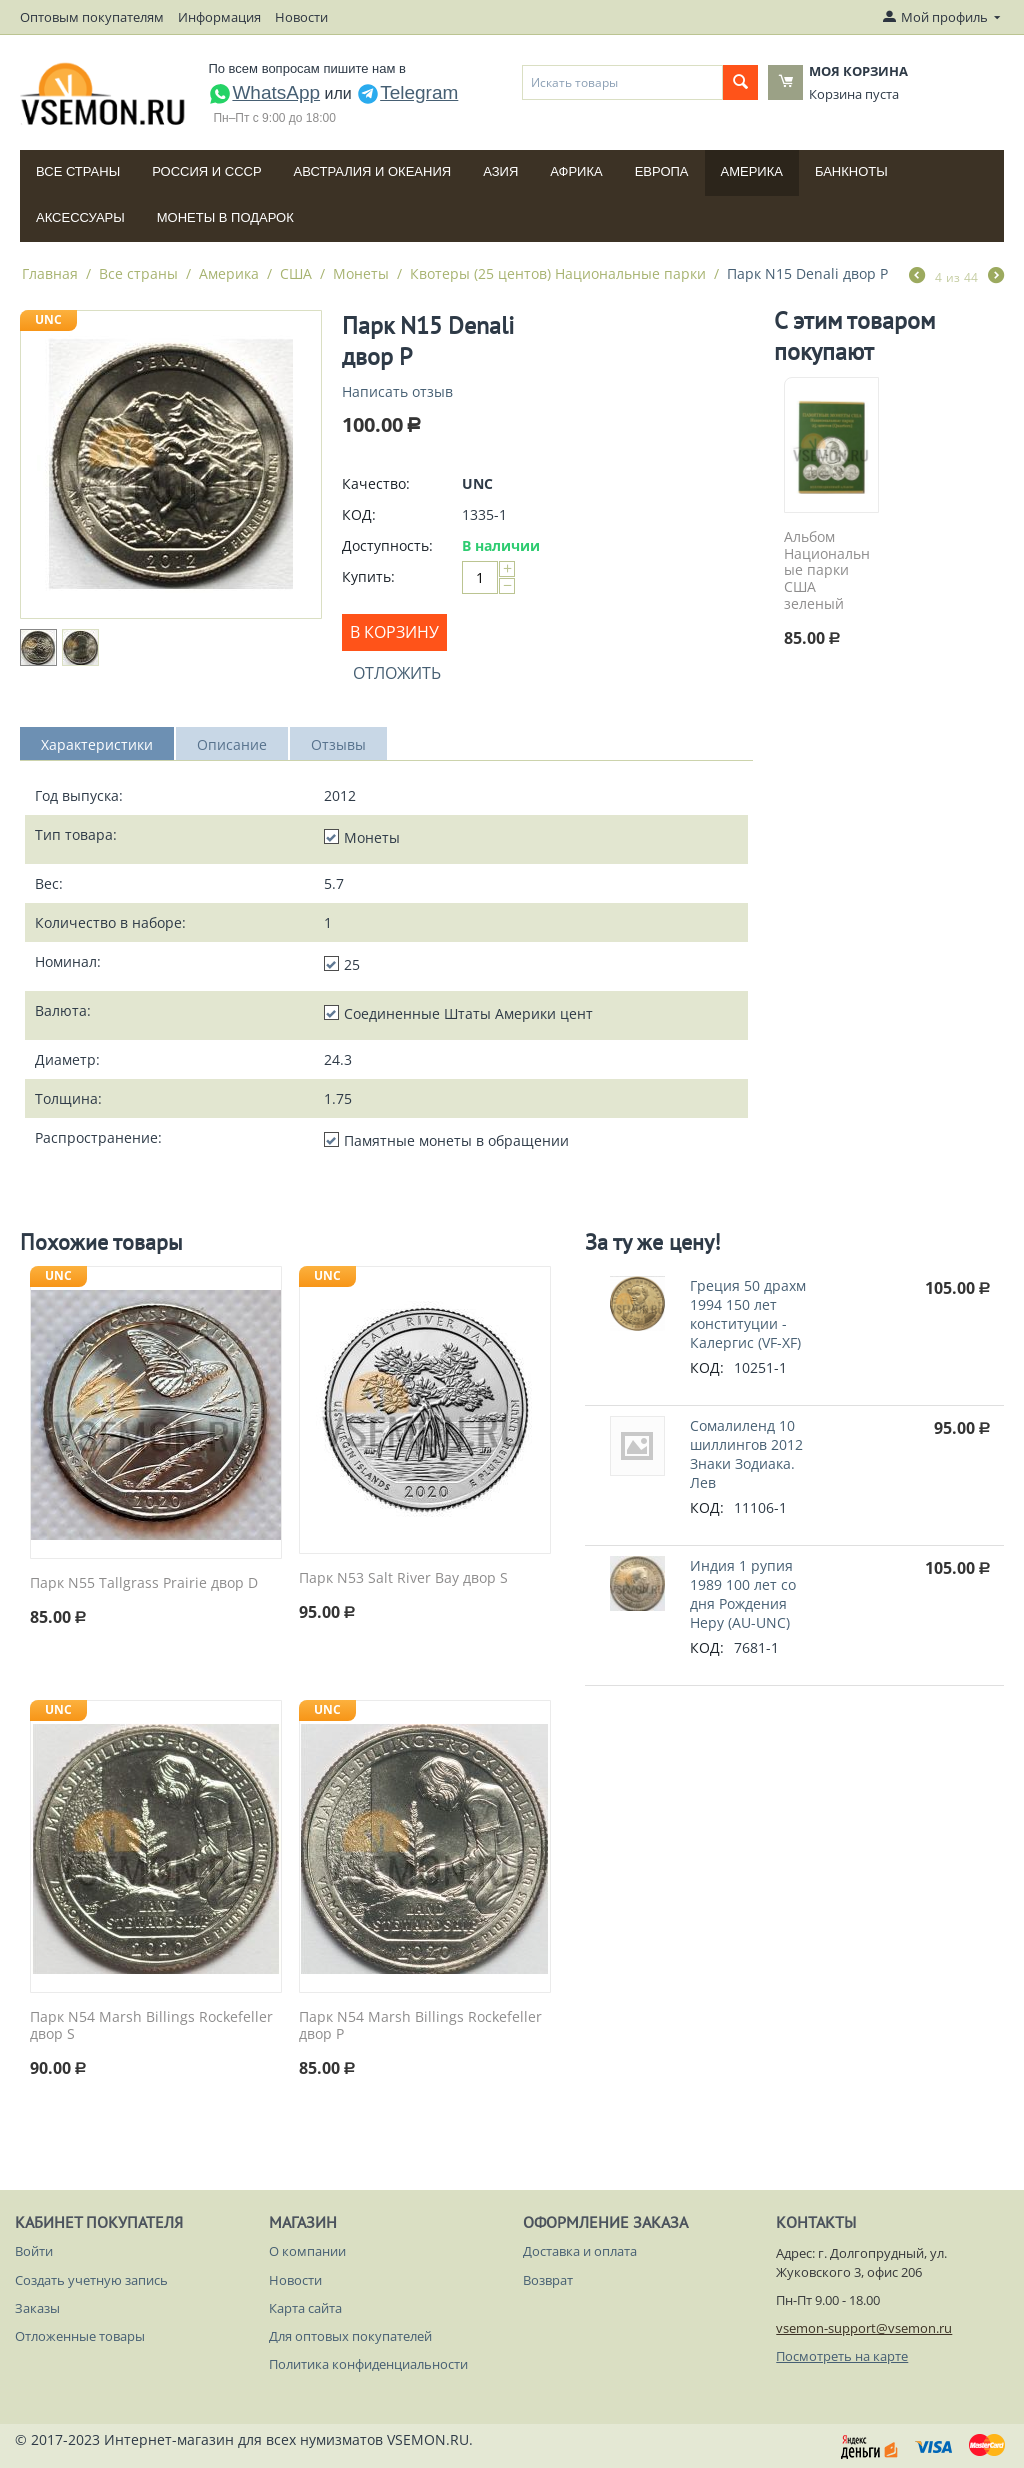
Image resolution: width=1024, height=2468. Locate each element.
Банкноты (851, 171)
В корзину (394, 632)
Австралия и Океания (373, 171)
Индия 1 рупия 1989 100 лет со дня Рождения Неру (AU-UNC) (743, 1594)
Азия (500, 171)
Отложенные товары (80, 2336)
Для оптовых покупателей (350, 2336)
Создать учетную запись (91, 2280)
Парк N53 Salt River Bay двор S (403, 1578)
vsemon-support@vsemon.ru (864, 2328)
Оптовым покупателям (92, 17)
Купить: (368, 576)
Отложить (397, 673)
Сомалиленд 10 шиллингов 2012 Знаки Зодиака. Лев (746, 1454)
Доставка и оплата (580, 2251)
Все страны (78, 171)
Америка (752, 171)
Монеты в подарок (225, 217)
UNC (48, 319)
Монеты (361, 273)
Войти (34, 2251)
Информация (219, 17)
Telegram (407, 92)
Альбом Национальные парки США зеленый (827, 571)
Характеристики (97, 744)
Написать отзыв (397, 391)
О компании (307, 2251)
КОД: (359, 514)
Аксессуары (80, 217)
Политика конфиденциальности (368, 2364)
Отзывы (338, 744)
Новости (301, 17)
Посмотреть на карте (842, 2356)
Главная (50, 273)
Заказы (37, 2308)
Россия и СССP (206, 171)
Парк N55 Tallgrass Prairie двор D (144, 1583)
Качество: (376, 483)
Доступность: (387, 545)
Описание (232, 744)
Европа (662, 171)
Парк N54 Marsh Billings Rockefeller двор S (151, 2026)
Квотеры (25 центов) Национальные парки (558, 273)
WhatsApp (264, 92)
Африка (576, 171)
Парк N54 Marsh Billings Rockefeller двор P (420, 2026)
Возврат (548, 2280)
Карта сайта (305, 2308)
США (296, 273)
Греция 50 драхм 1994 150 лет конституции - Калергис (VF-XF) (748, 1314)
